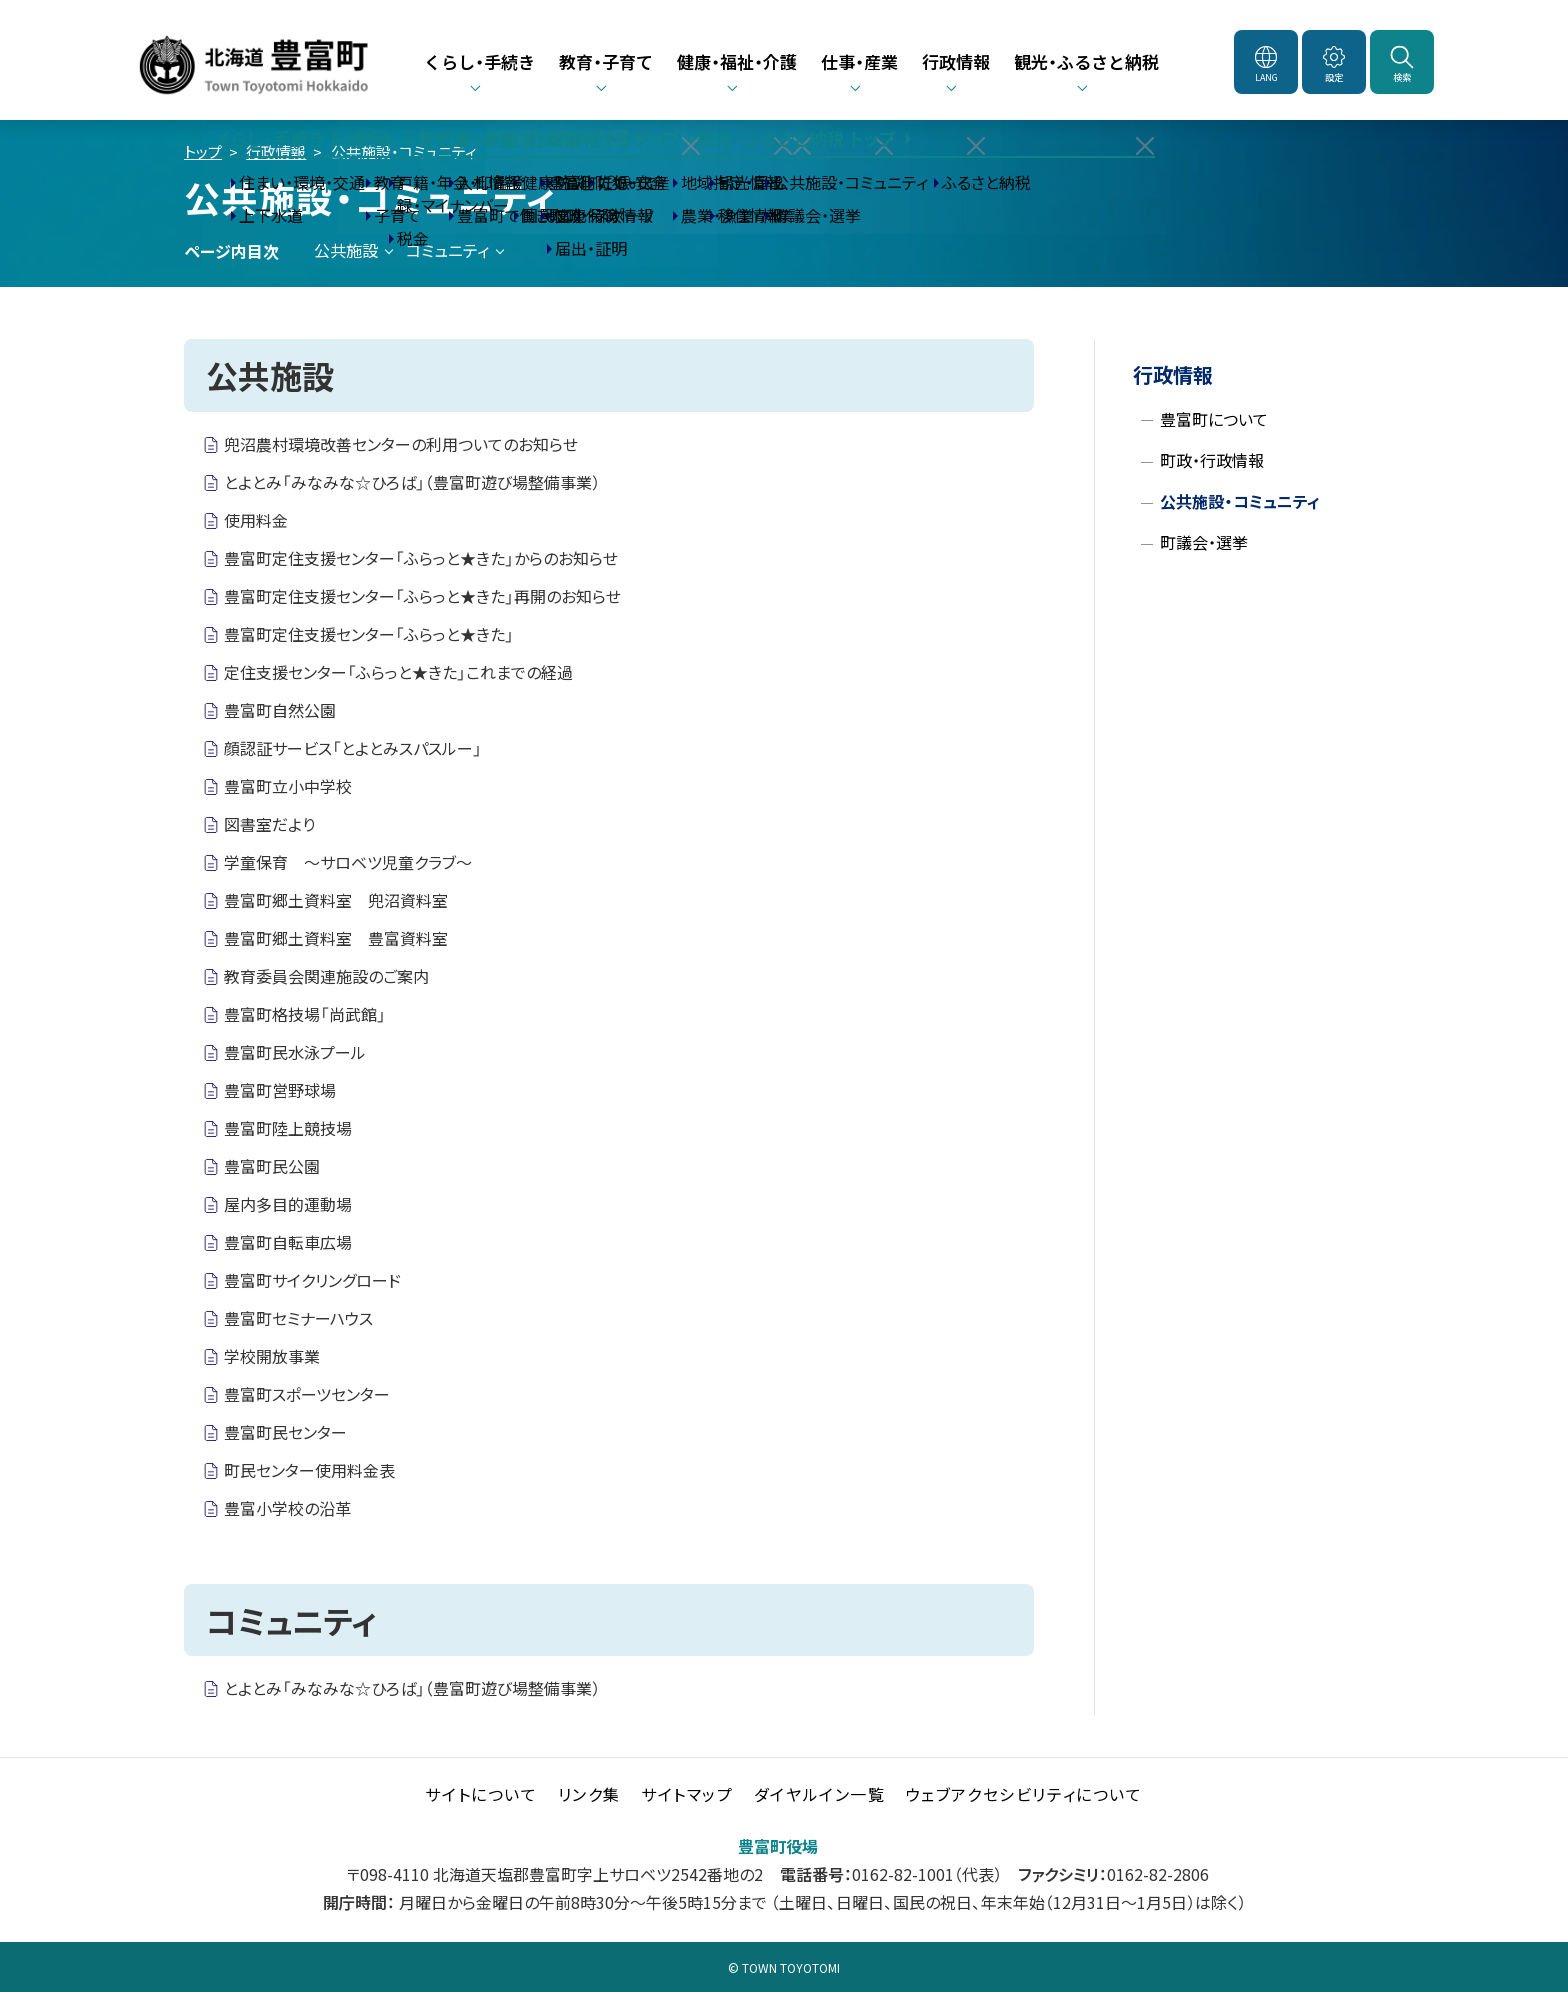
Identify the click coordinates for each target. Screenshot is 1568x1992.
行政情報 (276, 151)
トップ (203, 151)
